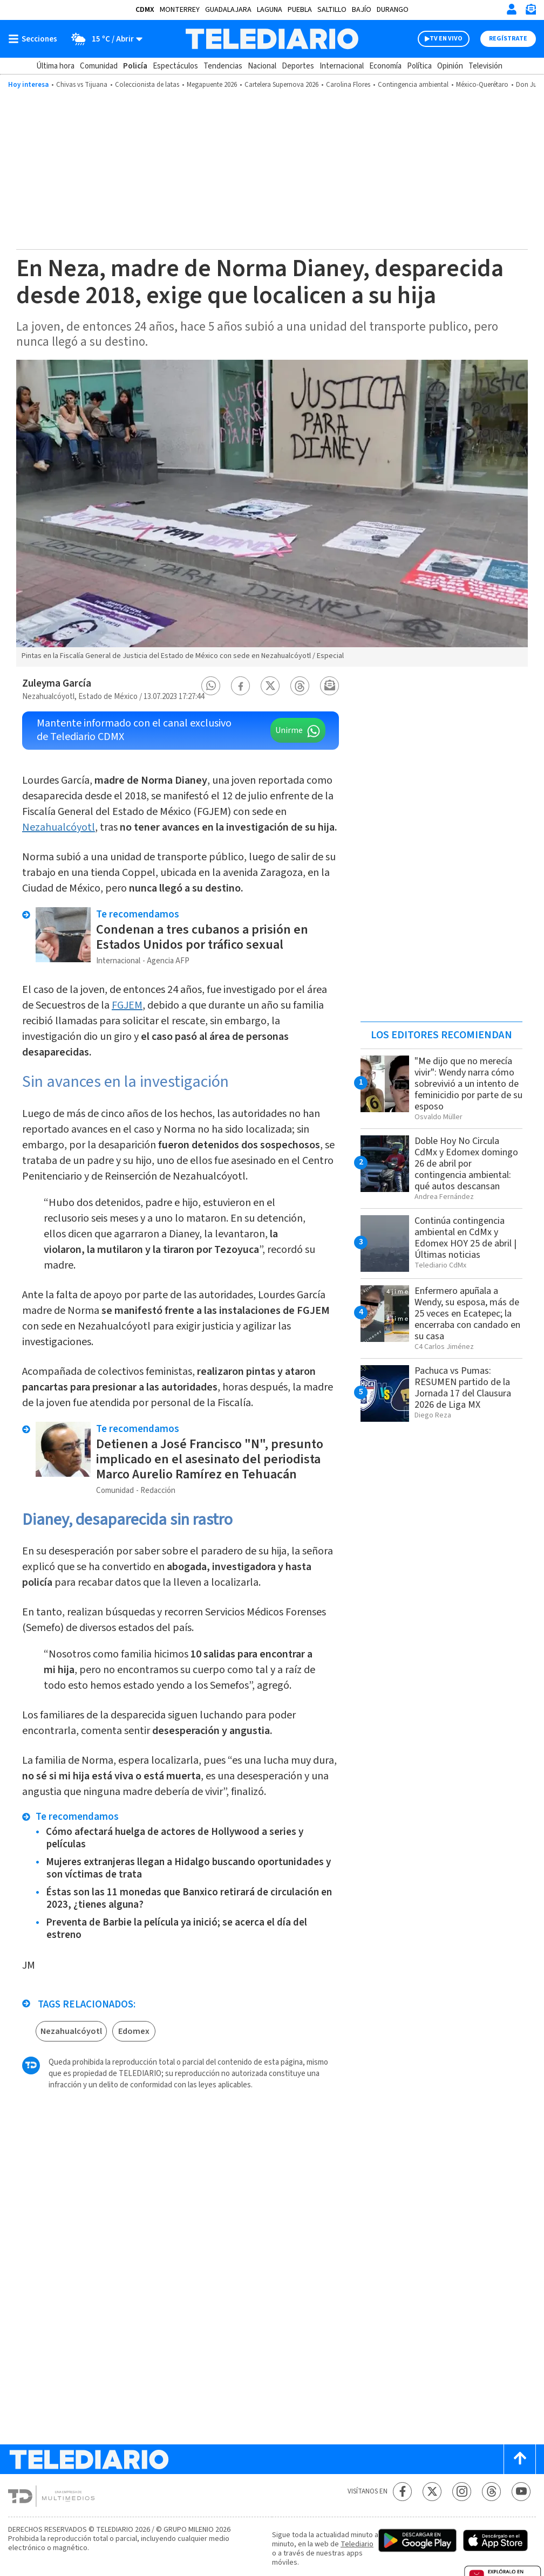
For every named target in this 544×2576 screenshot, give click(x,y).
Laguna (269, 9)
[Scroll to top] (520, 2459)
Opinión (450, 66)
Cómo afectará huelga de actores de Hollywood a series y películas (174, 1838)
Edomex (133, 2031)
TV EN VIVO (446, 38)
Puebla (300, 9)
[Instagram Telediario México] (461, 2491)
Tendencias (222, 66)
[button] (211, 686)
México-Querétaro (482, 85)
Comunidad (99, 66)
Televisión (485, 66)
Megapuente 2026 (212, 85)
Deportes (298, 66)
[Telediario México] (272, 39)
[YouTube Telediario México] (521, 2491)
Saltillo (331, 9)
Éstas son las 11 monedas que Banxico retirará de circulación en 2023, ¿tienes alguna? (189, 1898)
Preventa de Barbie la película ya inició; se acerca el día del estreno (176, 1928)
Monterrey (180, 9)
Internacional (341, 66)
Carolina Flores (348, 85)
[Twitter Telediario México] (432, 2491)
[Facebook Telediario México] (402, 2491)
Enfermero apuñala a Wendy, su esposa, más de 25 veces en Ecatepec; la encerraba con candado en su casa (467, 1313)
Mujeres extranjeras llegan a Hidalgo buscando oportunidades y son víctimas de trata (188, 1868)
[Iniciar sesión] (511, 9)
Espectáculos (175, 66)
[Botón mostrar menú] (35, 38)
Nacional (262, 66)
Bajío (361, 9)
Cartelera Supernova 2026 (281, 85)
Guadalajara (228, 9)
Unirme (289, 730)
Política (419, 66)
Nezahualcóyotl (58, 827)
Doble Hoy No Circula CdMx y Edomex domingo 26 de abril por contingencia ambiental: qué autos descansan (466, 1163)
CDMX (144, 9)
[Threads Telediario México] (491, 2491)
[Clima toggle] (103, 39)
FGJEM (127, 1005)
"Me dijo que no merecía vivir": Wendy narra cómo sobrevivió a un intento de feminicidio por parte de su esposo (468, 1083)
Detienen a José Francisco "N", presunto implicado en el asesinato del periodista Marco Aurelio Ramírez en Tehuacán (209, 1459)
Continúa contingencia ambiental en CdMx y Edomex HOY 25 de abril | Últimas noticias (465, 1238)
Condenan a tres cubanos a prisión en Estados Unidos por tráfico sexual (202, 937)
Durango (393, 9)
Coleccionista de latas (147, 85)
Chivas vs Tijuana (81, 85)
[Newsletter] (530, 11)
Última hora (55, 66)
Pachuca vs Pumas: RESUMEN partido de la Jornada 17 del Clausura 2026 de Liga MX (462, 1388)
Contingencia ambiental (413, 85)
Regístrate (508, 38)
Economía (385, 66)
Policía (135, 66)
